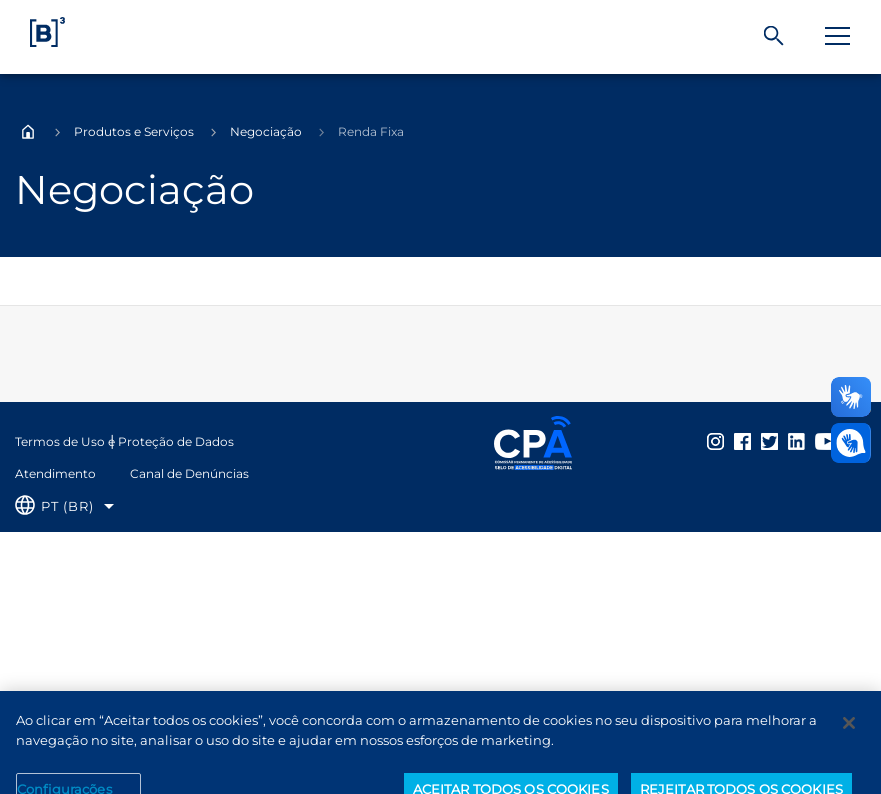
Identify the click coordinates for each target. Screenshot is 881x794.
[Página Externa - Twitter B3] (769, 441)
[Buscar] (774, 36)
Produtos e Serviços (134, 131)
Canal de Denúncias (189, 473)
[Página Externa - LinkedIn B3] (796, 441)
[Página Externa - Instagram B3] (715, 441)
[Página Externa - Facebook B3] (742, 441)
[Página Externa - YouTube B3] (827, 441)
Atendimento (55, 473)
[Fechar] (849, 733)
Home (28, 132)
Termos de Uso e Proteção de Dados (124, 441)
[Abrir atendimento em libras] (851, 443)
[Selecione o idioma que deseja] (64, 506)
